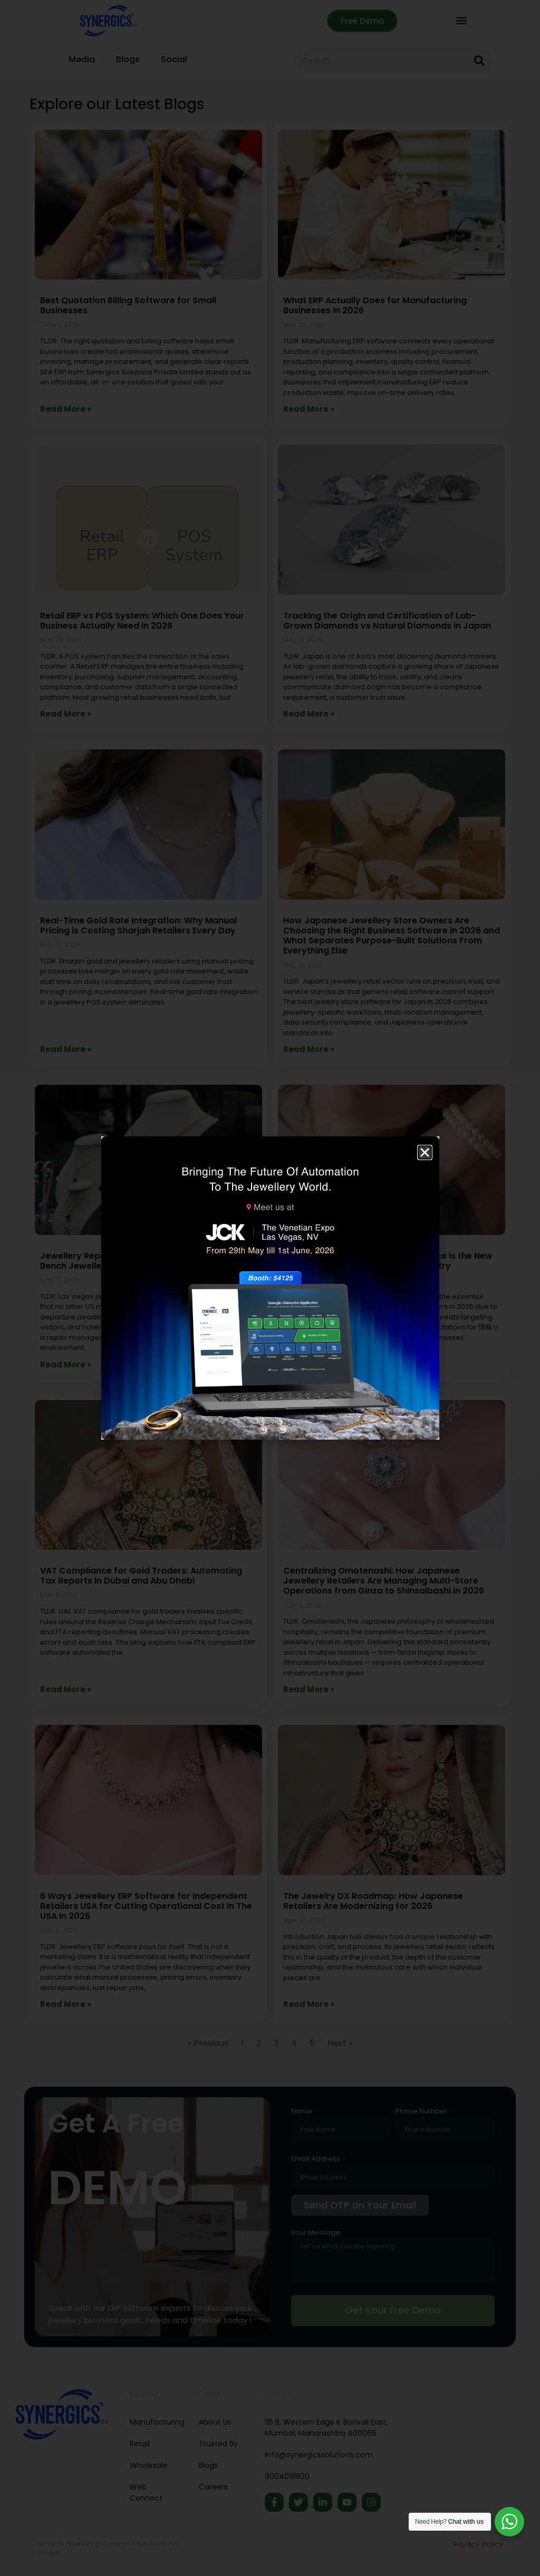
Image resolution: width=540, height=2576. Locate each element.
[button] (425, 1152)
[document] (270, 1288)
